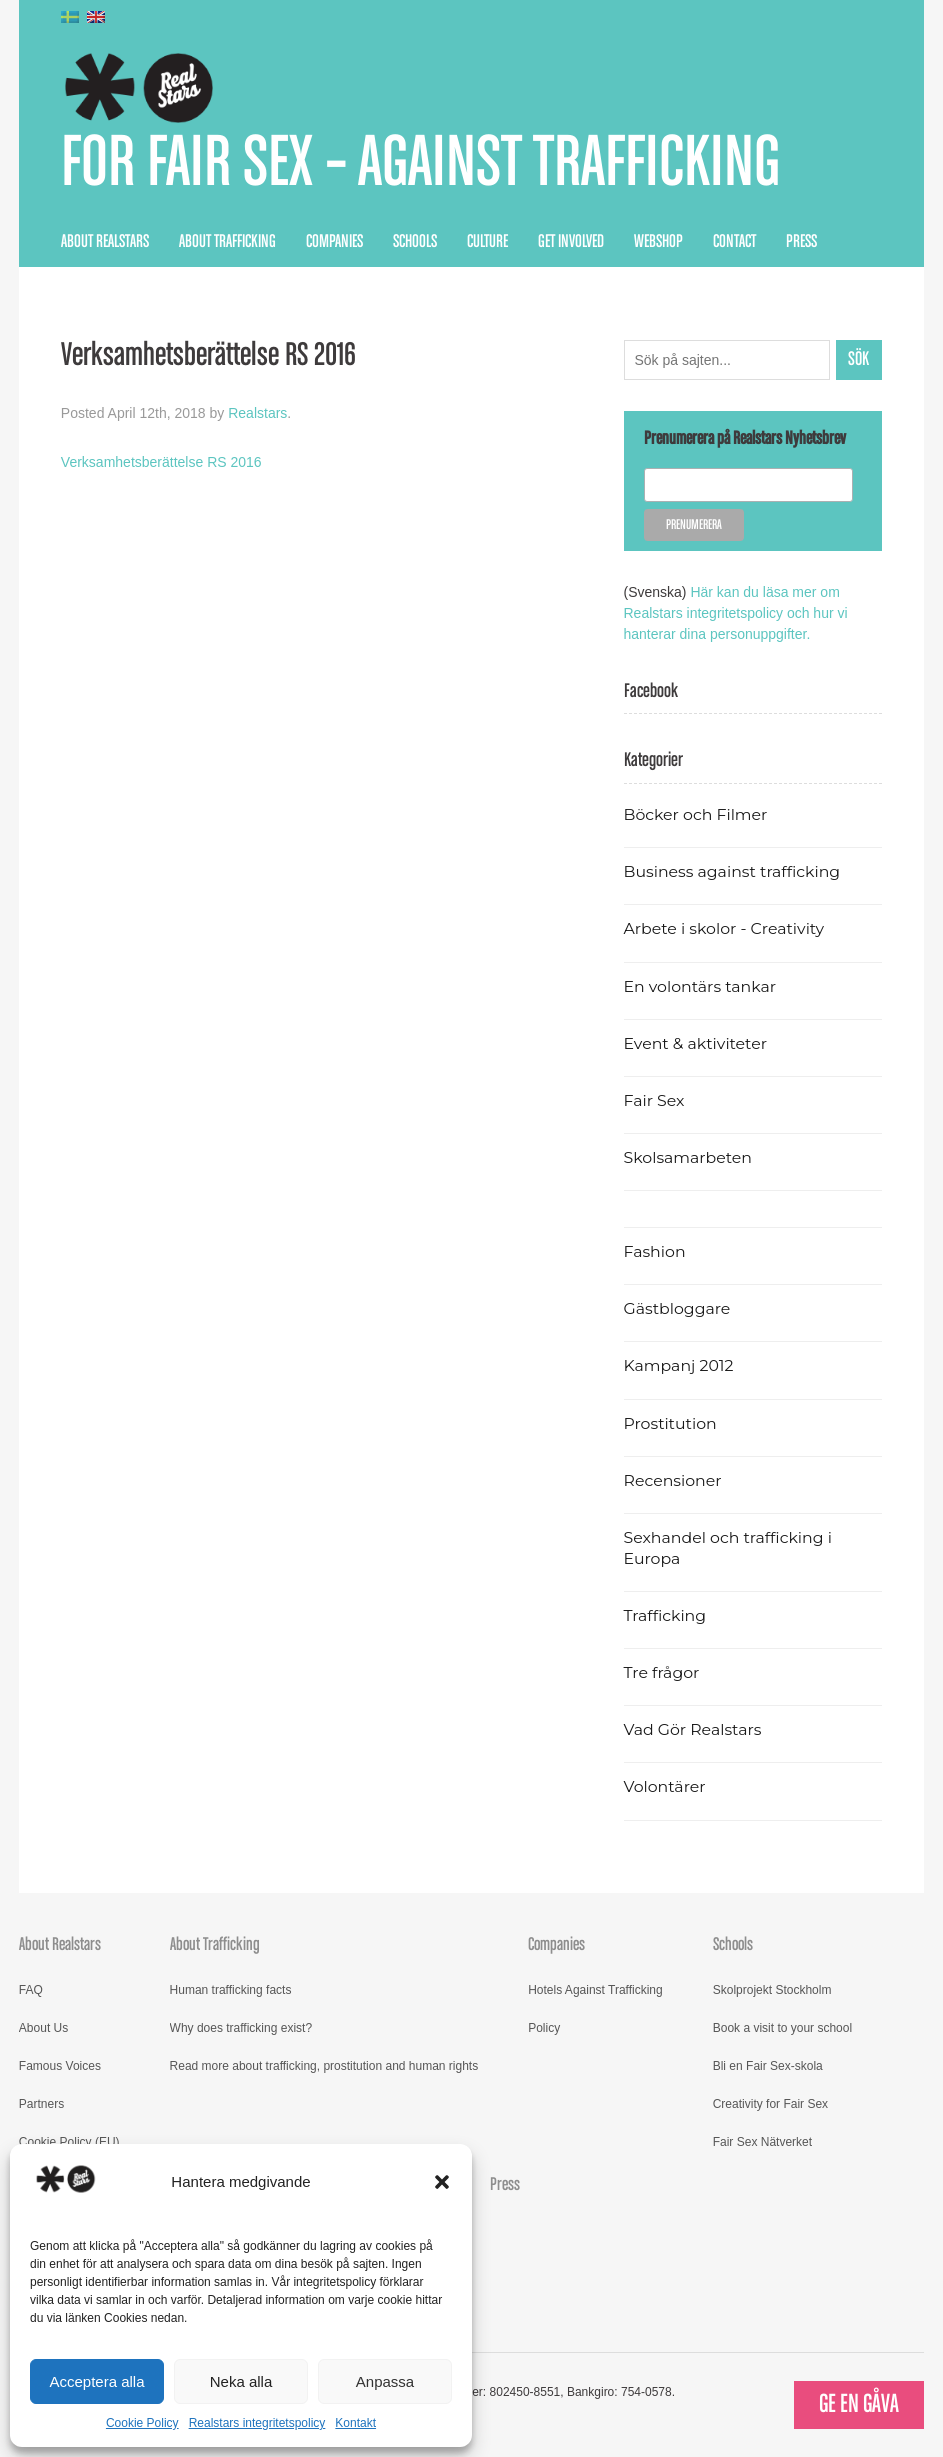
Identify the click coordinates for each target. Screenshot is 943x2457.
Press (801, 242)
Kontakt (355, 2423)
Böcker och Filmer (696, 814)
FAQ (31, 1990)
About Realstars (105, 242)
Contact (734, 242)
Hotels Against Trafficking (595, 1990)
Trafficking (665, 1615)
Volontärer (665, 1786)
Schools (415, 242)
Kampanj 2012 (679, 1365)
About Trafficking (227, 242)
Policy (544, 2028)
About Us (43, 2028)
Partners (41, 2104)
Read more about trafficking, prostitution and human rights (324, 2066)
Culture (487, 242)
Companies (334, 242)
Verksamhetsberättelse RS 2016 (161, 462)
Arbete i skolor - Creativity (724, 928)
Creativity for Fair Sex (770, 2104)
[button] (442, 2182)
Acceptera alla (96, 2381)
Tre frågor (662, 1672)
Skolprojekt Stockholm (772, 1990)
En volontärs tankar (700, 986)
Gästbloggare (677, 1308)
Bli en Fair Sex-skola (768, 2066)
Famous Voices (60, 2066)
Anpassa (385, 2381)
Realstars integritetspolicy (257, 2423)
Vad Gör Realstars (693, 1729)
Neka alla (241, 2381)
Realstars (257, 413)
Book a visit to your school (782, 2028)
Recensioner (673, 1480)
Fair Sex (654, 1100)
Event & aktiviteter (696, 1043)
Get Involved (571, 242)
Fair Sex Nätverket (762, 2142)
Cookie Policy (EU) (69, 2142)
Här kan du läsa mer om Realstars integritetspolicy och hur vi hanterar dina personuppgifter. (736, 613)
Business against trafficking (732, 871)
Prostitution (670, 1423)
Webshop (658, 242)
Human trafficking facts (231, 1990)
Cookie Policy (142, 2423)
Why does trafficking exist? (241, 2028)
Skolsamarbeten (688, 1157)
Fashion (655, 1251)
